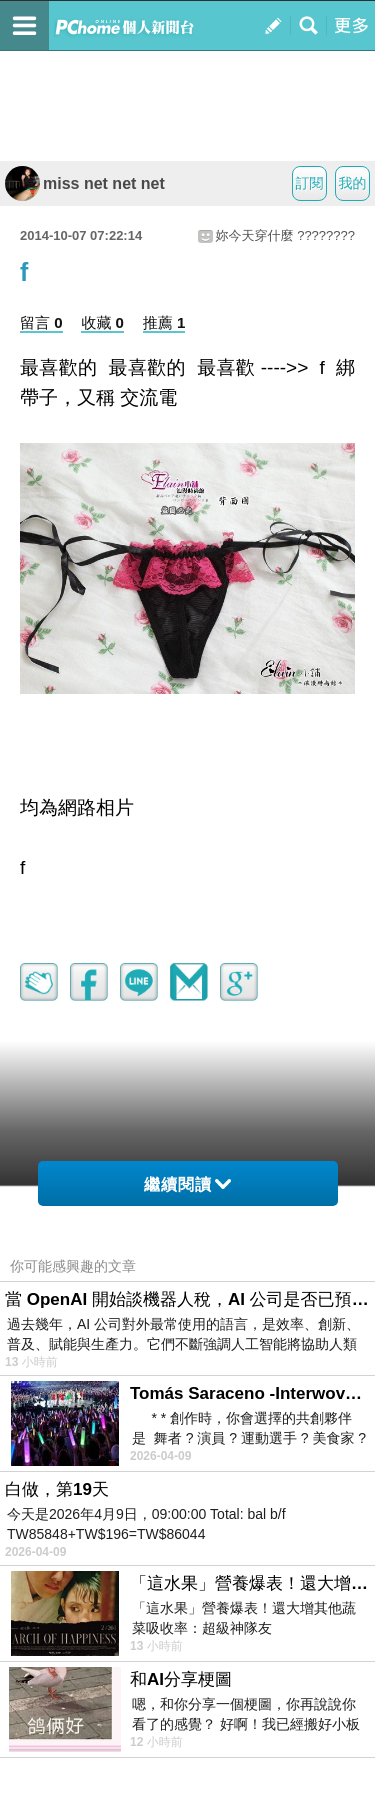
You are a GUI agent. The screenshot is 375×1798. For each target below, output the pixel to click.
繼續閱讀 (187, 1184)
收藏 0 (102, 322)
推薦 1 (164, 322)
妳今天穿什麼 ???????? (285, 235)
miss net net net (85, 183)
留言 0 (41, 322)
